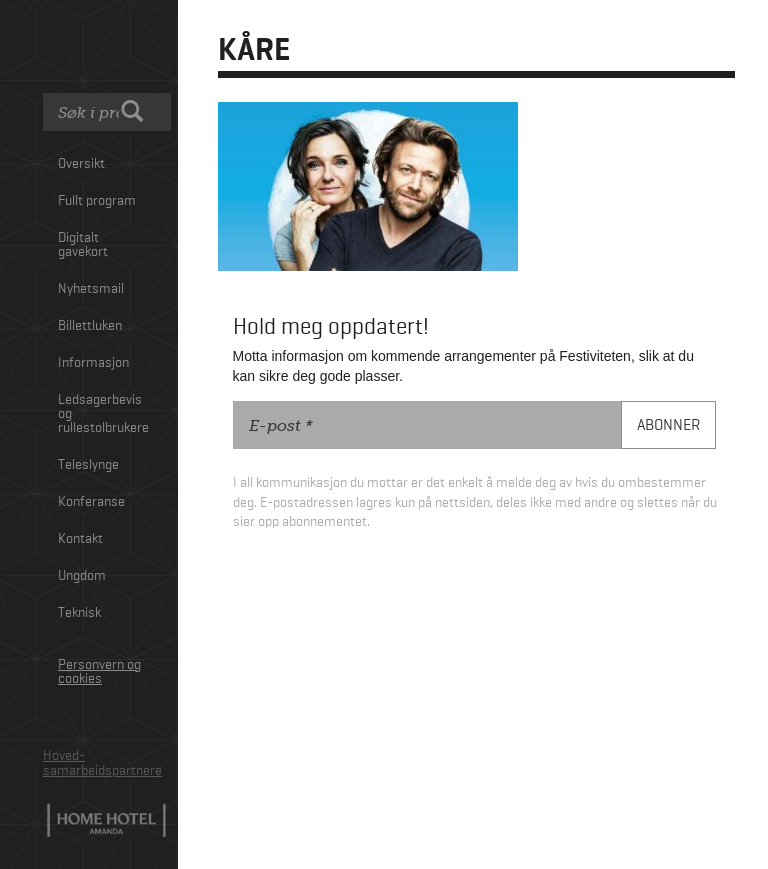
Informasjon (93, 363)
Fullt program (97, 201)
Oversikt (81, 164)
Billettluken (90, 326)
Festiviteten (107, 49)
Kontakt (80, 539)
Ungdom (82, 576)
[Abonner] (668, 426)
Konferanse (91, 502)
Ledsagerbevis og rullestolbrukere (103, 414)
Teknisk (79, 613)
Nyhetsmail (91, 289)
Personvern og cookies (99, 672)
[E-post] (427, 425)
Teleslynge (88, 465)
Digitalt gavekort (83, 245)
